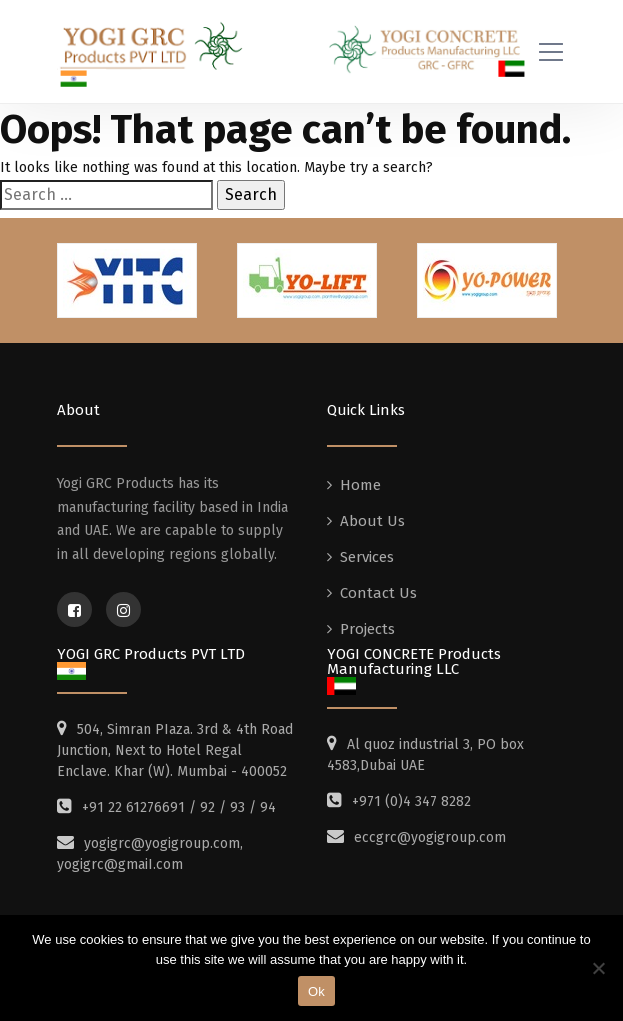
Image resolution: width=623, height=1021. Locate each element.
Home (360, 485)
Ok (316, 991)
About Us (372, 521)
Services (367, 557)
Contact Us (378, 593)
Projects (367, 629)
